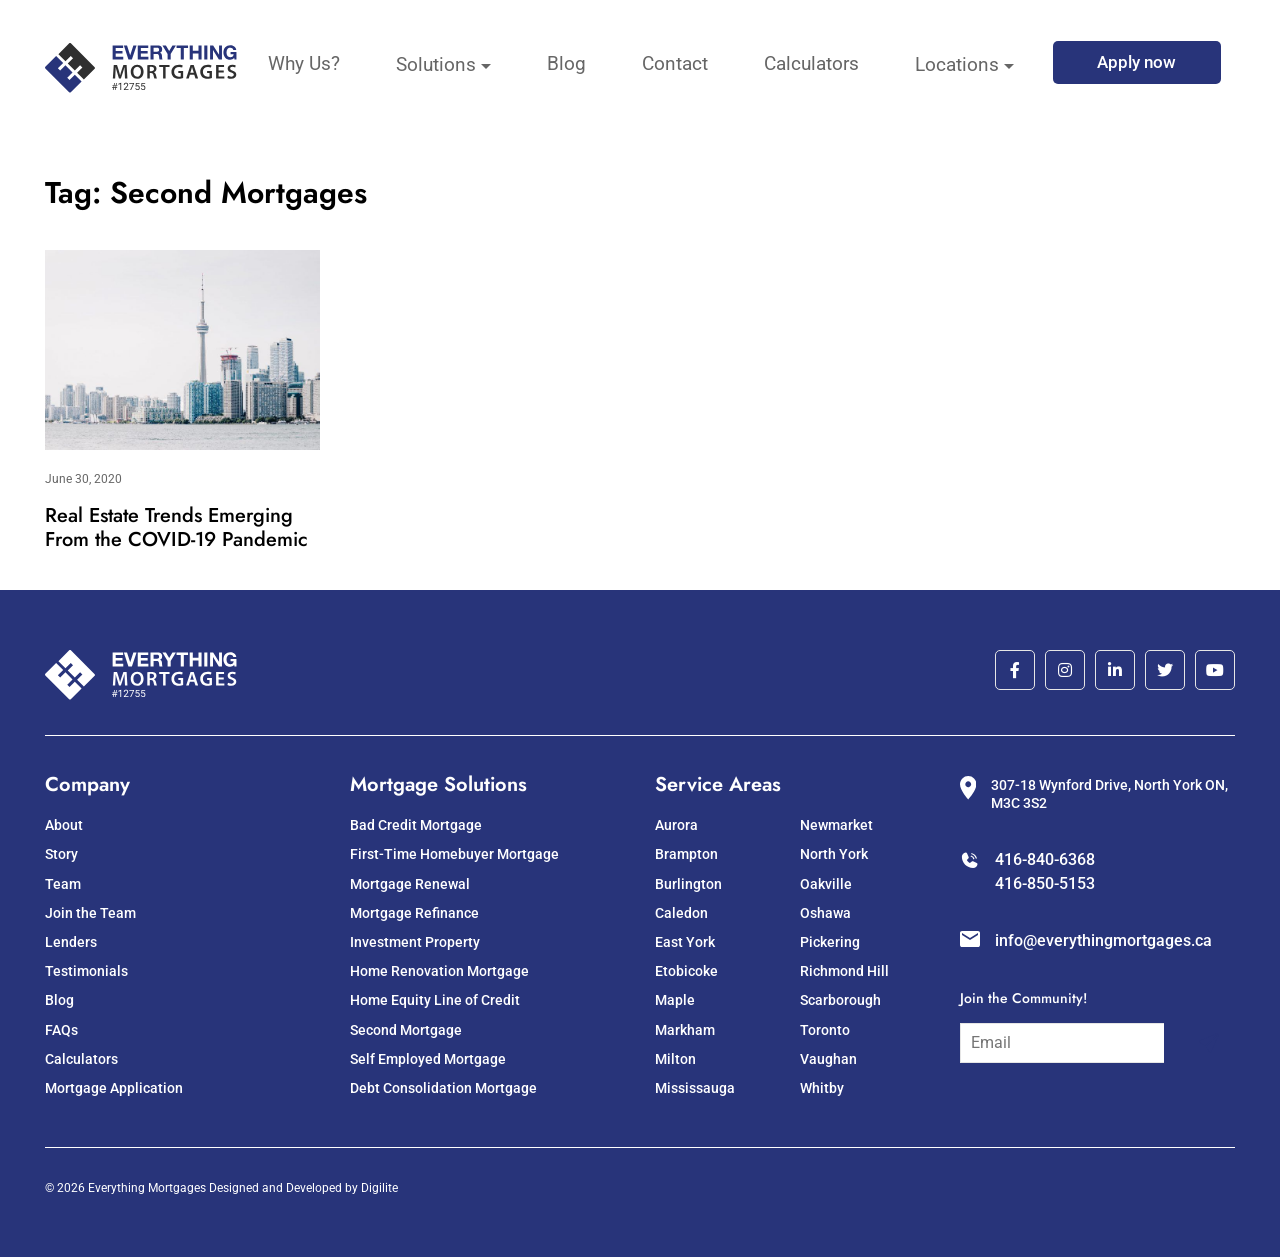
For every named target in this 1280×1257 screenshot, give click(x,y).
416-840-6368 (1045, 859)
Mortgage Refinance (414, 913)
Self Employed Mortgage (428, 1059)
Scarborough (840, 1000)
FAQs (61, 1030)
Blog (566, 63)
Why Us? (304, 63)
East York (685, 942)
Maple (675, 1000)
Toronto (825, 1030)
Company (87, 784)
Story (61, 854)
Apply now (1136, 62)
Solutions (436, 64)
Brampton (686, 854)
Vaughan (828, 1059)
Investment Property (415, 942)
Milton (675, 1059)
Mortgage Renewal (410, 884)
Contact (675, 63)
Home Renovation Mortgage (439, 971)
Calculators (811, 63)
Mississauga (695, 1088)
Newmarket (836, 825)
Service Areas (718, 784)
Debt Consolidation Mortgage (443, 1088)
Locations (957, 64)
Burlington (688, 884)
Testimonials (86, 971)
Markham (685, 1030)
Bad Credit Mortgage (416, 825)
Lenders (71, 942)
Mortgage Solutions (438, 784)
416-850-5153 (1045, 883)
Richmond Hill (844, 971)
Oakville (826, 884)
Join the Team (90, 913)
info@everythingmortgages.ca (1103, 940)
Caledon (681, 913)
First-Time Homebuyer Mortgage (454, 854)
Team (63, 884)
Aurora (676, 825)
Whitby (822, 1088)
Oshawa (825, 913)
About (64, 825)
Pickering (830, 942)
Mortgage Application (114, 1088)
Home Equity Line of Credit (435, 1000)
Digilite (379, 1188)
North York (834, 854)
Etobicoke (686, 971)
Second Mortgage (406, 1030)
